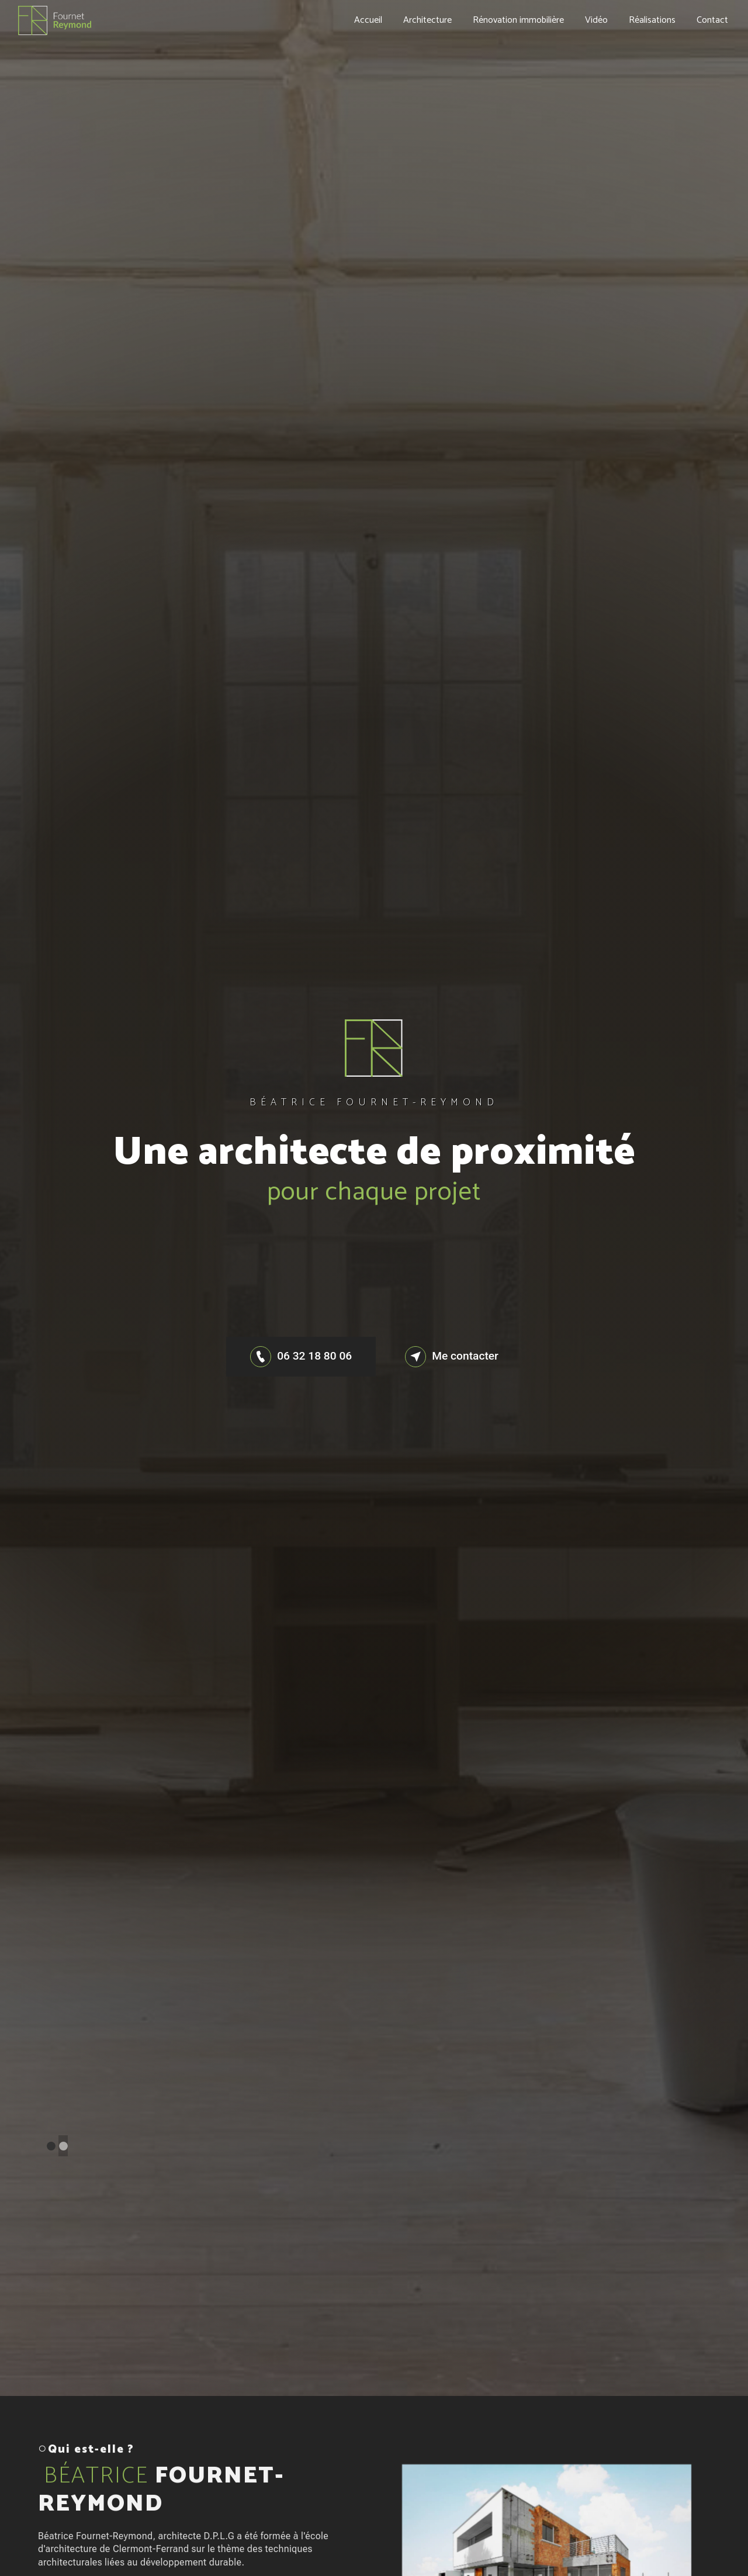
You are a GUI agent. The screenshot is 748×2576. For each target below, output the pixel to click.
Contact (712, 20)
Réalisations (652, 20)
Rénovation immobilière (518, 20)
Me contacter (451, 1356)
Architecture (427, 20)
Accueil (368, 20)
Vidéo (596, 20)
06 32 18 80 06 (301, 1356)
